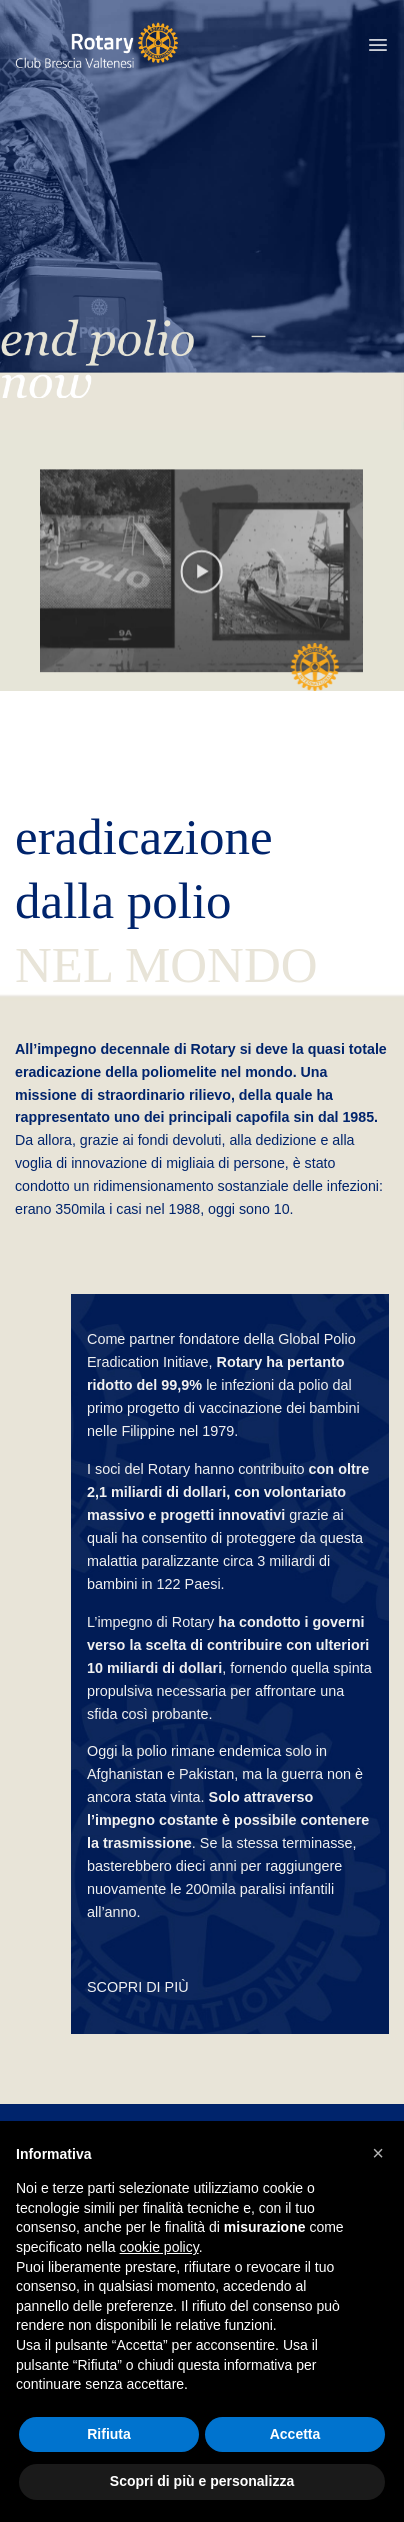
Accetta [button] (295, 2434)
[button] (378, 45)
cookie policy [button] (159, 2247)
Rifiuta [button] (109, 2434)
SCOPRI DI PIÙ (138, 1987)
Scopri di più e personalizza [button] (202, 2481)
